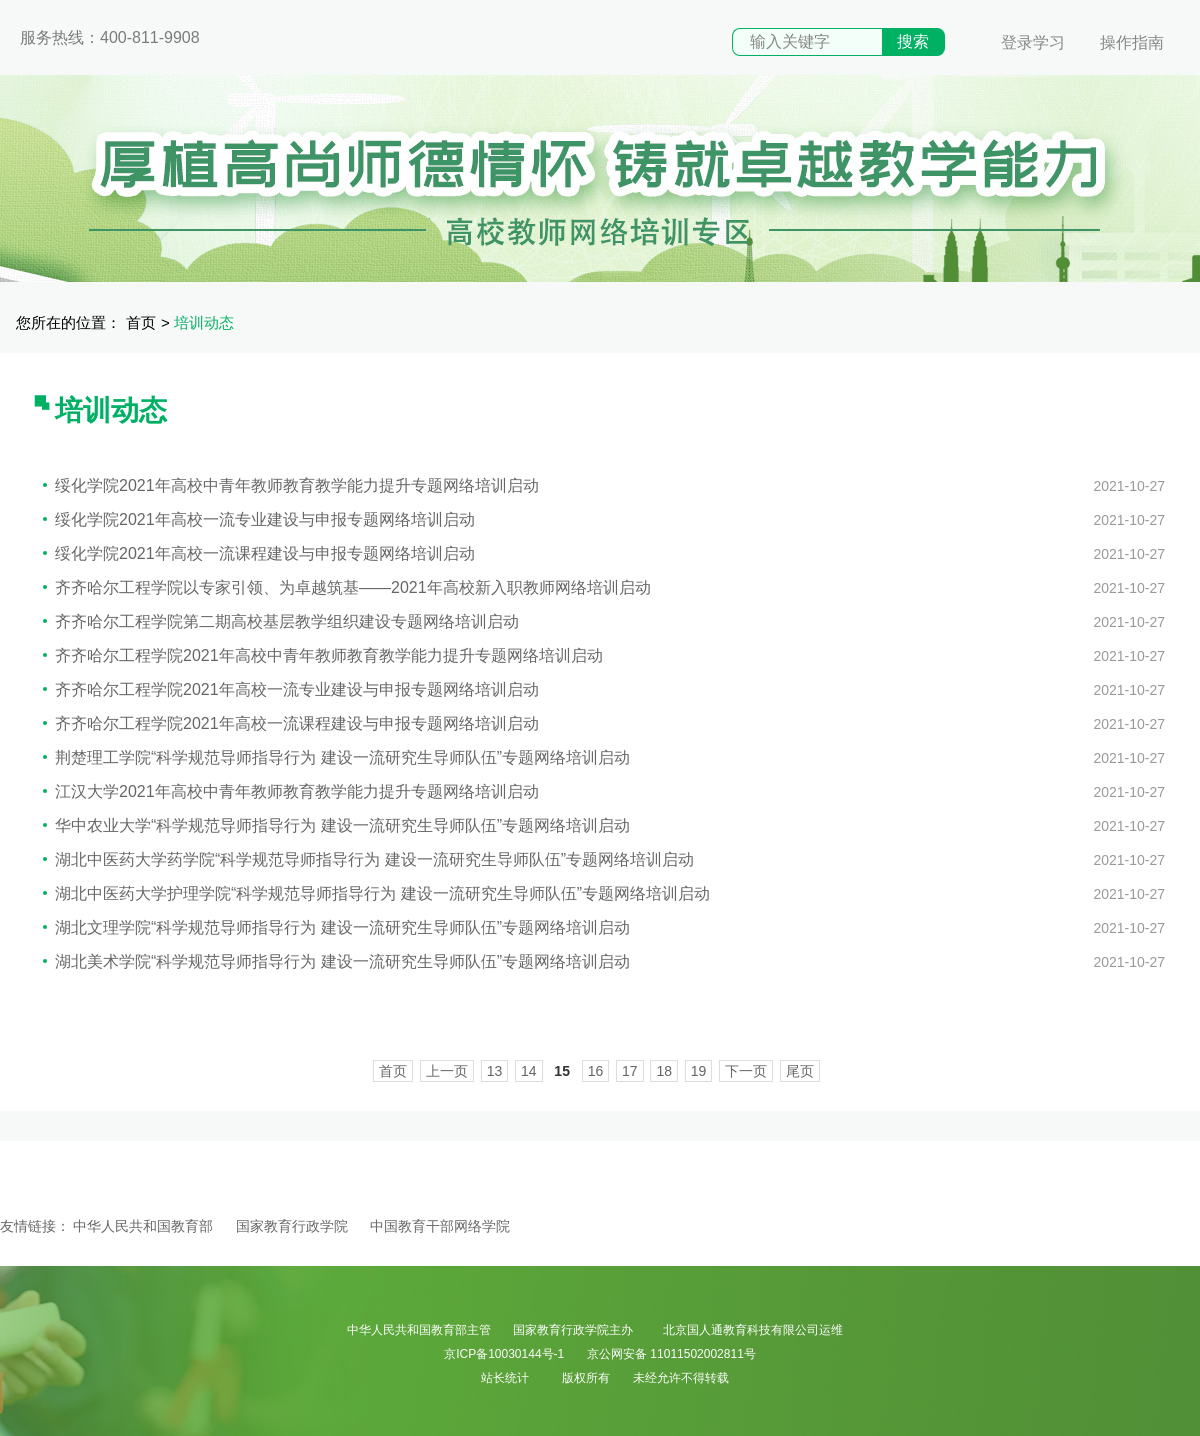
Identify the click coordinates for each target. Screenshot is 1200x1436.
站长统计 (505, 1378)
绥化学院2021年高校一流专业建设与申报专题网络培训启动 (259, 519)
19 (699, 1071)
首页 (141, 322)
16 (596, 1071)
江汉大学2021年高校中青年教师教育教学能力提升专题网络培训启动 (291, 791)
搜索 (913, 41)
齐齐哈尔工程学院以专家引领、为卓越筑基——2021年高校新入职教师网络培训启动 (347, 587)
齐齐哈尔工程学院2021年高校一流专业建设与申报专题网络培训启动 (291, 689)
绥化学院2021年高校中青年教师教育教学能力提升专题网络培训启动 (291, 485)
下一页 (746, 1071)
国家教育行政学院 (292, 1226)
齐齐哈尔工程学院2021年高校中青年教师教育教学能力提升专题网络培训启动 (323, 655)
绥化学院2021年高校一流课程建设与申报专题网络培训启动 (259, 553)
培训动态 (204, 322)
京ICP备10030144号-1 (504, 1354)
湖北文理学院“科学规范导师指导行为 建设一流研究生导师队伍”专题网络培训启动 (336, 927)
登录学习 (1033, 42)
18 (664, 1071)
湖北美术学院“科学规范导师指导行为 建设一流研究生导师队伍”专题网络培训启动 (336, 961)
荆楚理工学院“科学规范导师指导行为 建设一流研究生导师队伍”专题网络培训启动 (336, 757)
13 (495, 1071)
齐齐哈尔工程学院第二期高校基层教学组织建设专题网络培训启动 (281, 621)
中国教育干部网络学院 (440, 1226)
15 (562, 1071)
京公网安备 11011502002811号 (671, 1354)
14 (529, 1071)
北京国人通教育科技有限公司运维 (753, 1330)
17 (630, 1071)
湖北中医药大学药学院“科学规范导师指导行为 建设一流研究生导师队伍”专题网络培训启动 (368, 859)
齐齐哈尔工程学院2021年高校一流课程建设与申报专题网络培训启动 (291, 723)
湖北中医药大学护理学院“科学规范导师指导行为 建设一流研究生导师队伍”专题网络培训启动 (376, 893)
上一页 (447, 1071)
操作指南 (1132, 42)
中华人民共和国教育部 (143, 1226)
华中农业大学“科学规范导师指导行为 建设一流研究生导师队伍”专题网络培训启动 (336, 825)
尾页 (800, 1071)
